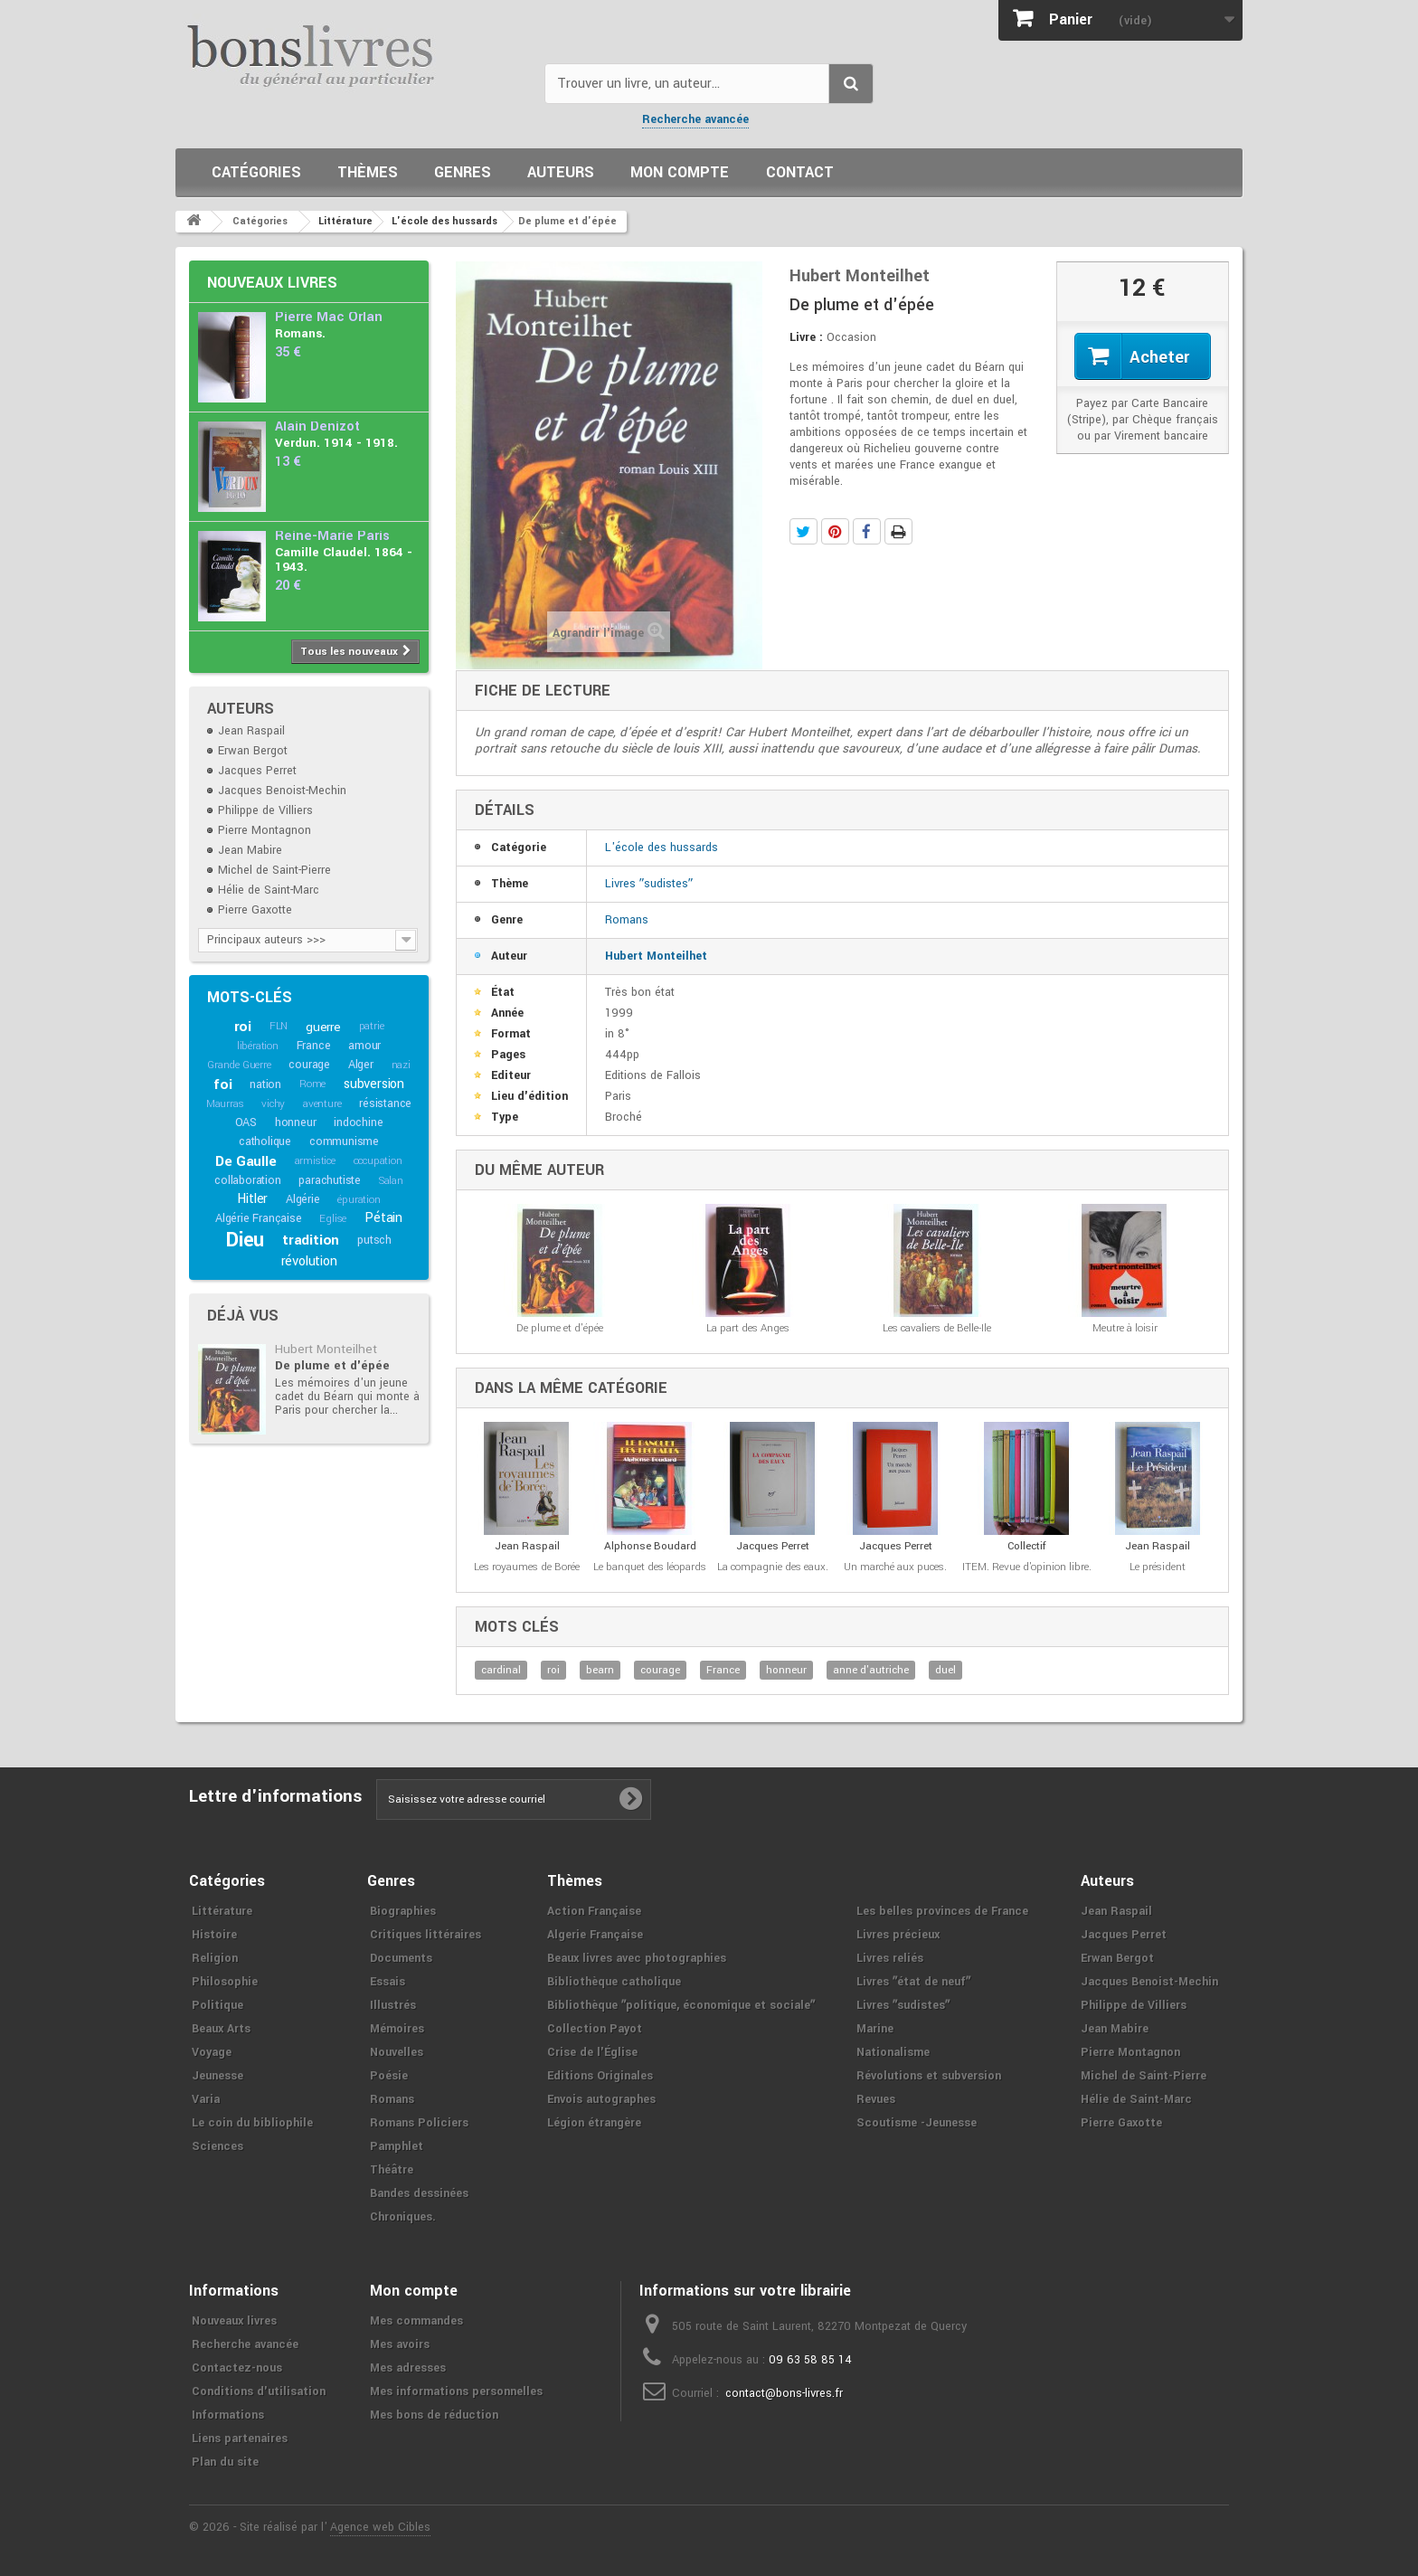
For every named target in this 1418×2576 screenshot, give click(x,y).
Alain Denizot (317, 426)
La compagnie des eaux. (772, 1567)
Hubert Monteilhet (326, 1349)
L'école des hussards (661, 847)
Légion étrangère (594, 2123)
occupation (378, 1161)
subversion (374, 1084)
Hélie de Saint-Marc (268, 890)
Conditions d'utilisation (259, 2391)
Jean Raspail (251, 731)
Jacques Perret (257, 770)
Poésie (389, 2076)
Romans (626, 920)
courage (309, 1064)
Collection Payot (594, 2029)
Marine (874, 2029)
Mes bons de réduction (434, 2415)
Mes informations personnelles (456, 2391)
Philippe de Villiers (265, 810)
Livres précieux (898, 1935)
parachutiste (329, 1180)
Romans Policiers (419, 2123)
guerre (323, 1027)
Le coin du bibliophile (252, 2123)
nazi (401, 1065)
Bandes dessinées (419, 2193)
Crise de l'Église (592, 2052)
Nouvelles (396, 2052)
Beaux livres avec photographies (636, 1958)
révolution (309, 1261)
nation (265, 1084)
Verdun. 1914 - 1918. (336, 442)
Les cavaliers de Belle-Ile (937, 1328)
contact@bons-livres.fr (784, 2393)
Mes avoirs (400, 2344)
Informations (228, 2415)
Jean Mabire (250, 850)
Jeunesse (217, 2076)
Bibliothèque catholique (614, 1982)
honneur (296, 1122)
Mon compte (679, 172)
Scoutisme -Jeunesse (916, 2123)
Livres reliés (889, 1958)
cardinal (501, 1670)
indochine (358, 1122)
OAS (246, 1122)
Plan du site (225, 2462)
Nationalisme (893, 2052)
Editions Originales (600, 2076)
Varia (206, 2099)
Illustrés (393, 2005)
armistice (315, 1161)
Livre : (806, 337)
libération (258, 1046)
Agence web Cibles (380, 2527)
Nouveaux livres (272, 282)
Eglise (332, 1218)
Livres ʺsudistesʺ (649, 884)
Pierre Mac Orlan (329, 317)
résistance (385, 1103)
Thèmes (367, 172)
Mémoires (397, 2029)
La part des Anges (747, 1328)
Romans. (300, 333)
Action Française (594, 1911)
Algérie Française (258, 1218)
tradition (310, 1240)
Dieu (245, 1240)
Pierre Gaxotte (255, 910)
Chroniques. (403, 2217)
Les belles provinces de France (942, 1911)
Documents (401, 1958)
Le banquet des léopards (649, 1567)
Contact (800, 172)
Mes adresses (408, 2368)
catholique (265, 1141)
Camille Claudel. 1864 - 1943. (343, 559)
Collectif (1026, 1546)
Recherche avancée (695, 119)
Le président (1158, 1567)
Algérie (303, 1199)
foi (222, 1084)
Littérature (222, 1911)
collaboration (247, 1180)
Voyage (212, 2052)
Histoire (214, 1935)
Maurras (225, 1104)
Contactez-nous (237, 2368)
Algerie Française (595, 1935)
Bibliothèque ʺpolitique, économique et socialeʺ (681, 2005)
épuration (358, 1200)
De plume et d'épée (332, 1365)
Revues (875, 2099)
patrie (371, 1026)
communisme (344, 1141)
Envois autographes (601, 2099)
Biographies (403, 1911)
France (314, 1045)
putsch (374, 1240)
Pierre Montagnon (264, 830)
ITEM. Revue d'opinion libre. (1027, 1567)
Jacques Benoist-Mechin (282, 790)
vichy (273, 1104)
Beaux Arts (221, 2029)
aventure (322, 1104)
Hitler (252, 1198)
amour (364, 1045)
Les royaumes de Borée (527, 1567)
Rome (312, 1084)
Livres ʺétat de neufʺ (913, 1982)
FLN (278, 1026)
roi (242, 1027)
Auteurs (560, 172)
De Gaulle (245, 1161)
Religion (215, 1958)
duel (945, 1670)
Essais (387, 1982)
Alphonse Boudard (650, 1546)
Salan (391, 1181)
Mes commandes (416, 2321)
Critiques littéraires (425, 1935)
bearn (600, 1670)
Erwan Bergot (253, 751)
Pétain (383, 1217)
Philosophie (225, 1982)
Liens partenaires (240, 2438)
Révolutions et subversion (928, 2076)
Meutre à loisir (1125, 1328)
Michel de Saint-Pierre (274, 870)
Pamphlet (396, 2146)
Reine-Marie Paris (332, 535)
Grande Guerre (238, 1065)
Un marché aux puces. (895, 1567)
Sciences (217, 2146)
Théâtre (391, 2170)
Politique (217, 2005)
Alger (360, 1064)
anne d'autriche (871, 1670)
